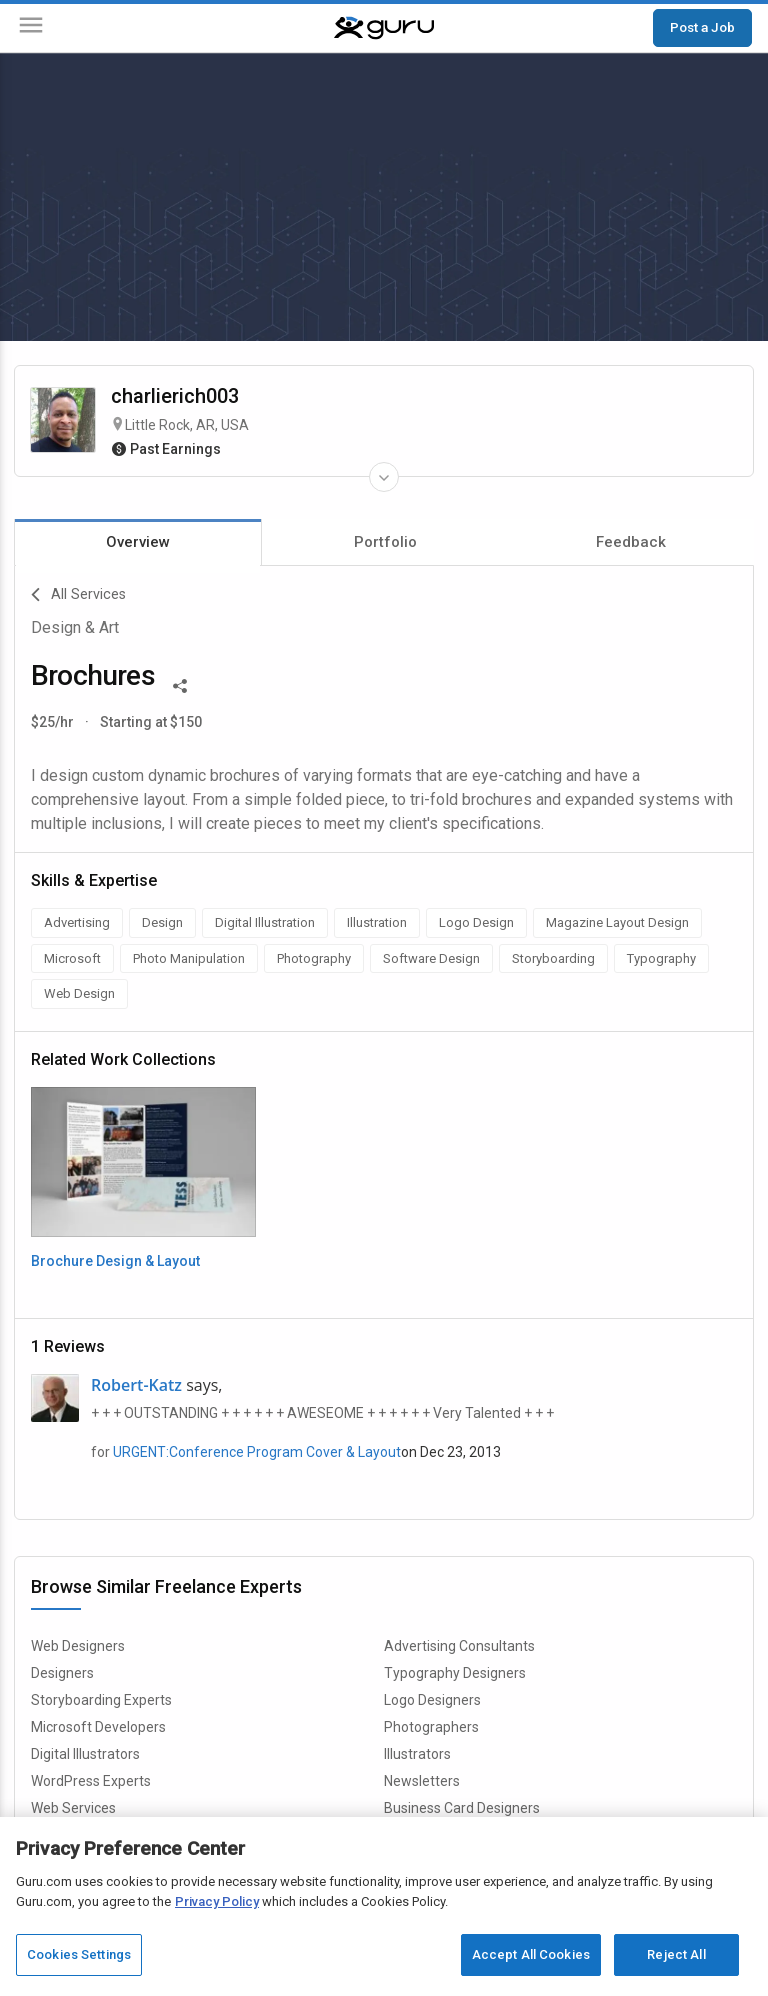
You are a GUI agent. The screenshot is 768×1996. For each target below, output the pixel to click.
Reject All (676, 1954)
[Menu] (31, 28)
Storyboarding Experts (101, 1700)
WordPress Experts (91, 1781)
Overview (138, 542)
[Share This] (180, 684)
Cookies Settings (79, 1954)
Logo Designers (432, 1700)
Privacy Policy (217, 1901)
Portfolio (385, 542)
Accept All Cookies (531, 1954)
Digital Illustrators (85, 1754)
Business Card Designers (462, 1808)
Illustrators (417, 1754)
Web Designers (78, 1646)
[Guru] (384, 28)
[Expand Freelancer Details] (384, 477)
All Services (78, 595)
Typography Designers (455, 1673)
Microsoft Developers (98, 1727)
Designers (62, 1673)
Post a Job (702, 27)
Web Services (73, 1808)
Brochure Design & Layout (115, 1261)
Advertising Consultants (459, 1646)
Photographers (431, 1727)
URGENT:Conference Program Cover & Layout (257, 1452)
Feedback (631, 542)
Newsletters (422, 1781)
